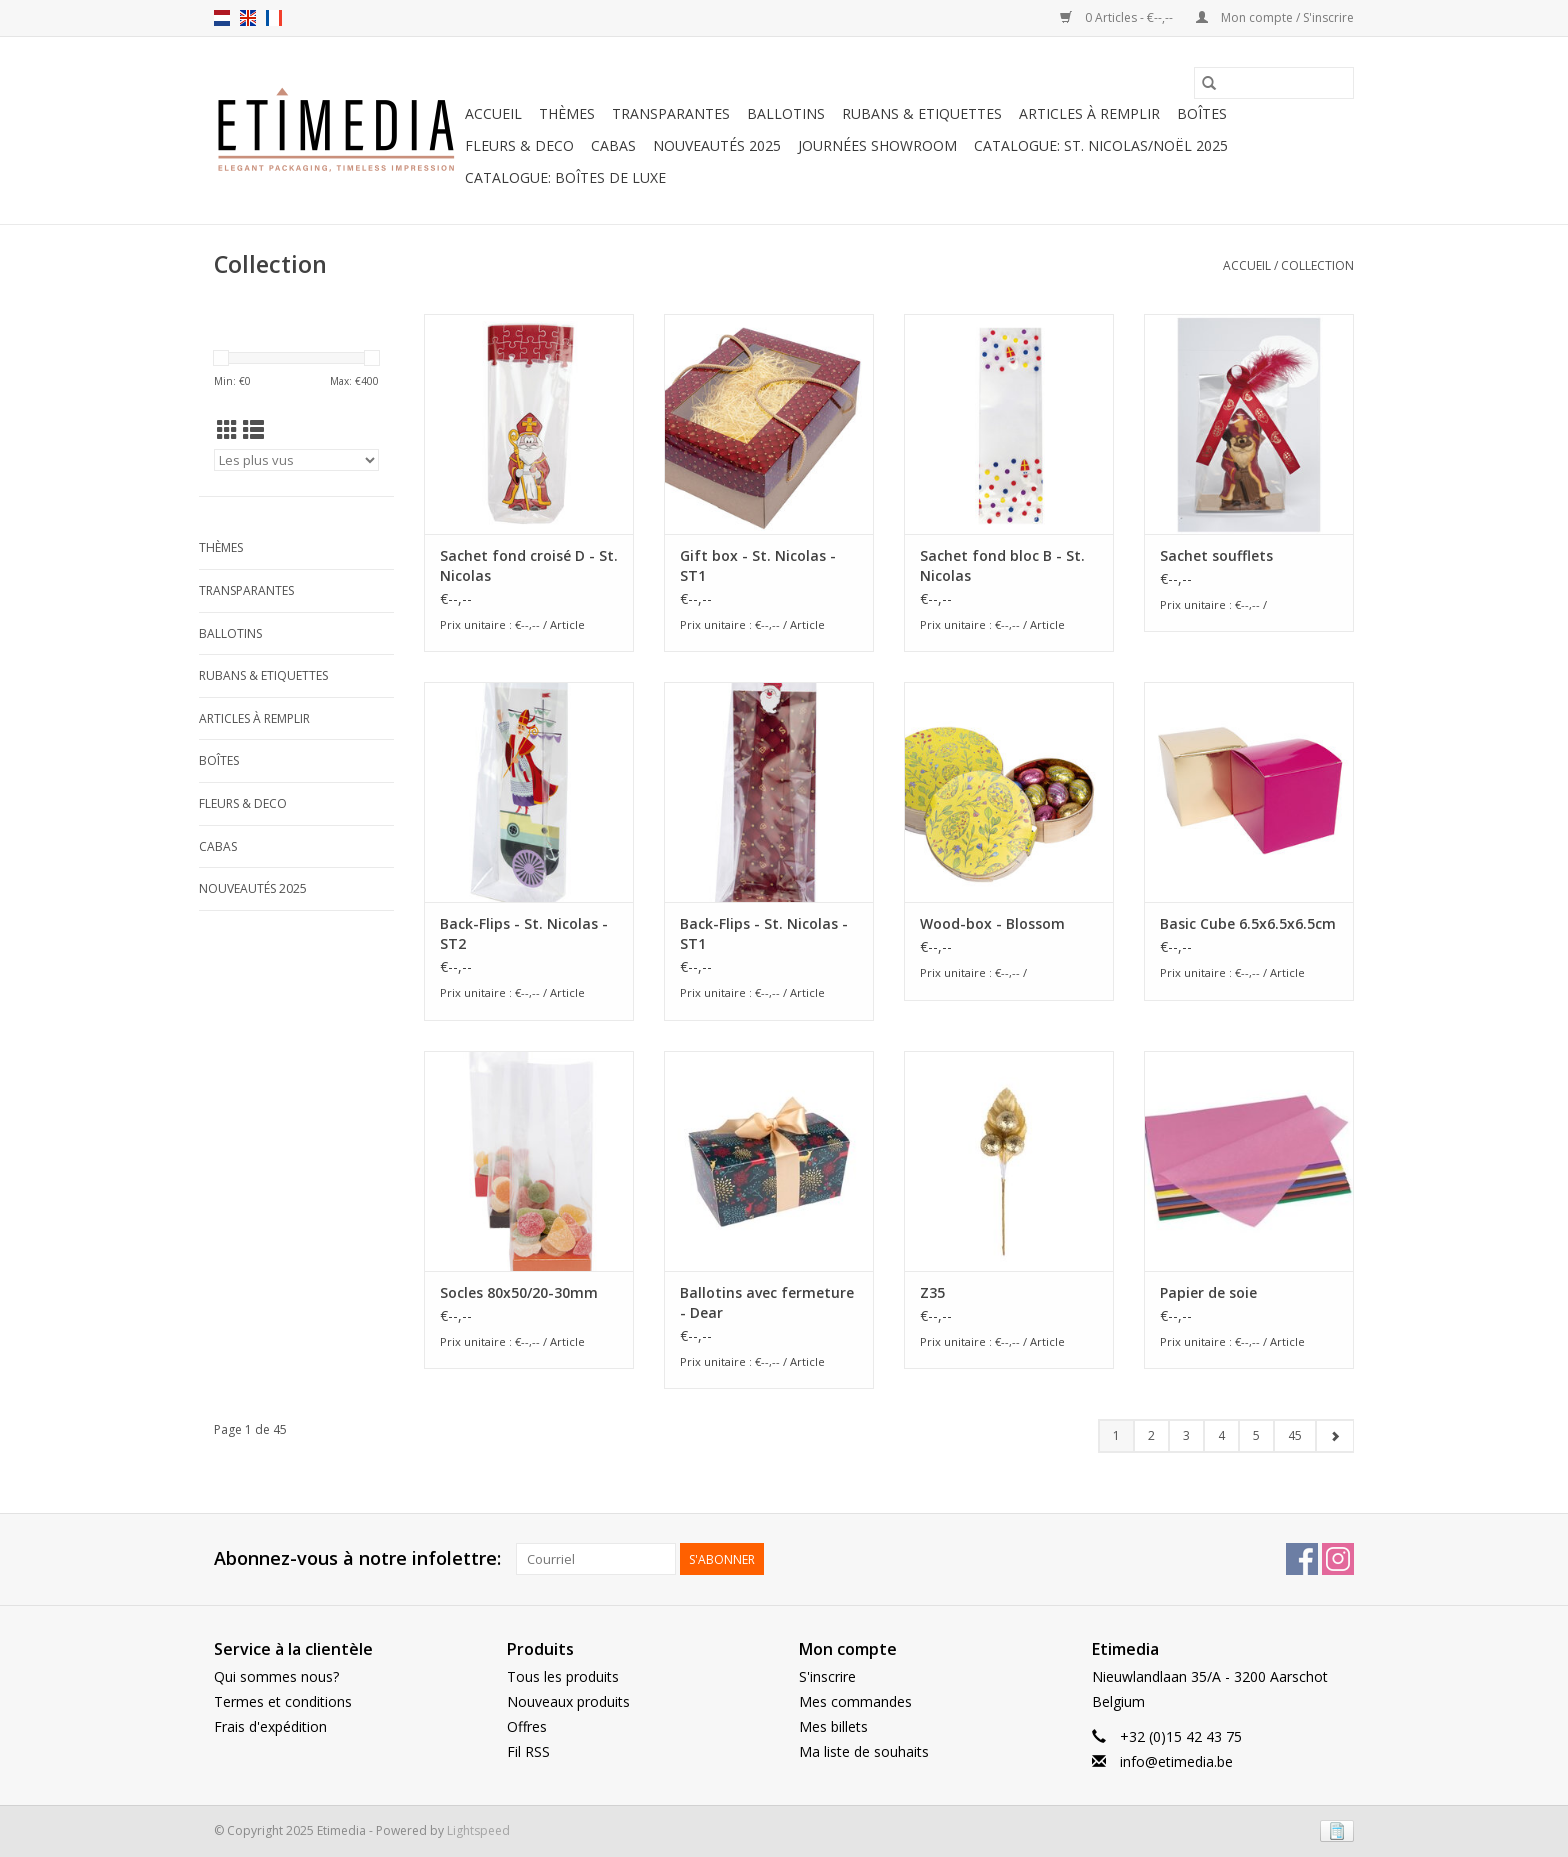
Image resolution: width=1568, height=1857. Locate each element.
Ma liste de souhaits (864, 1751)
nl (222, 18)
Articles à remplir (1089, 113)
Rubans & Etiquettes (922, 113)
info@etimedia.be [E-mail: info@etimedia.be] (1176, 1761)
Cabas (613, 145)
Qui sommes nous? (276, 1676)
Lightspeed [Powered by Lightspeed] (478, 1830)
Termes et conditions (283, 1701)
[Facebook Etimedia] (1302, 1559)
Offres (527, 1726)
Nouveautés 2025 (717, 145)
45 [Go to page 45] (1295, 1435)
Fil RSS (528, 1751)
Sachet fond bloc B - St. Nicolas (1002, 565)
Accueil (493, 113)
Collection (1317, 265)
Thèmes (567, 113)
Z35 (932, 1292)
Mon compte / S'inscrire (1275, 17)
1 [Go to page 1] (1116, 1435)
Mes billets (833, 1726)
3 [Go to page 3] (1186, 1435)
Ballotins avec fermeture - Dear (767, 1302)
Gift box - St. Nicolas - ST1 (758, 565)
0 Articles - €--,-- (1118, 17)
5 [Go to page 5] (1256, 1435)
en (248, 18)
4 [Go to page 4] (1221, 1435)
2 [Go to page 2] (1151, 1435)
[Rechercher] (1274, 83)
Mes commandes (855, 1701)
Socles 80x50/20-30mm (519, 1292)
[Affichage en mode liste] (253, 430)
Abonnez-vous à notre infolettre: (357, 1558)
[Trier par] (296, 460)
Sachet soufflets (1216, 555)
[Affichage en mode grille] (227, 430)
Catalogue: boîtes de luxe (565, 177)
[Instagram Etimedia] (1338, 1559)
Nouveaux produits (568, 1701)
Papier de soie (1208, 1292)
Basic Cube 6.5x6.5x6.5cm (1248, 923)
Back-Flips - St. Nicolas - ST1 (764, 933)
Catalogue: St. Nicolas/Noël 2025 (1101, 145)
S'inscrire (827, 1676)
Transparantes (671, 113)
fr (274, 18)
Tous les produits (563, 1676)
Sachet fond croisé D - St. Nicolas (529, 565)
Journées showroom (877, 145)
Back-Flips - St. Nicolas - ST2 (524, 933)
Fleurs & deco (519, 145)
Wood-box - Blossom (992, 923)
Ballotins (786, 113)
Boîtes (1202, 113)
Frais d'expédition (270, 1726)
